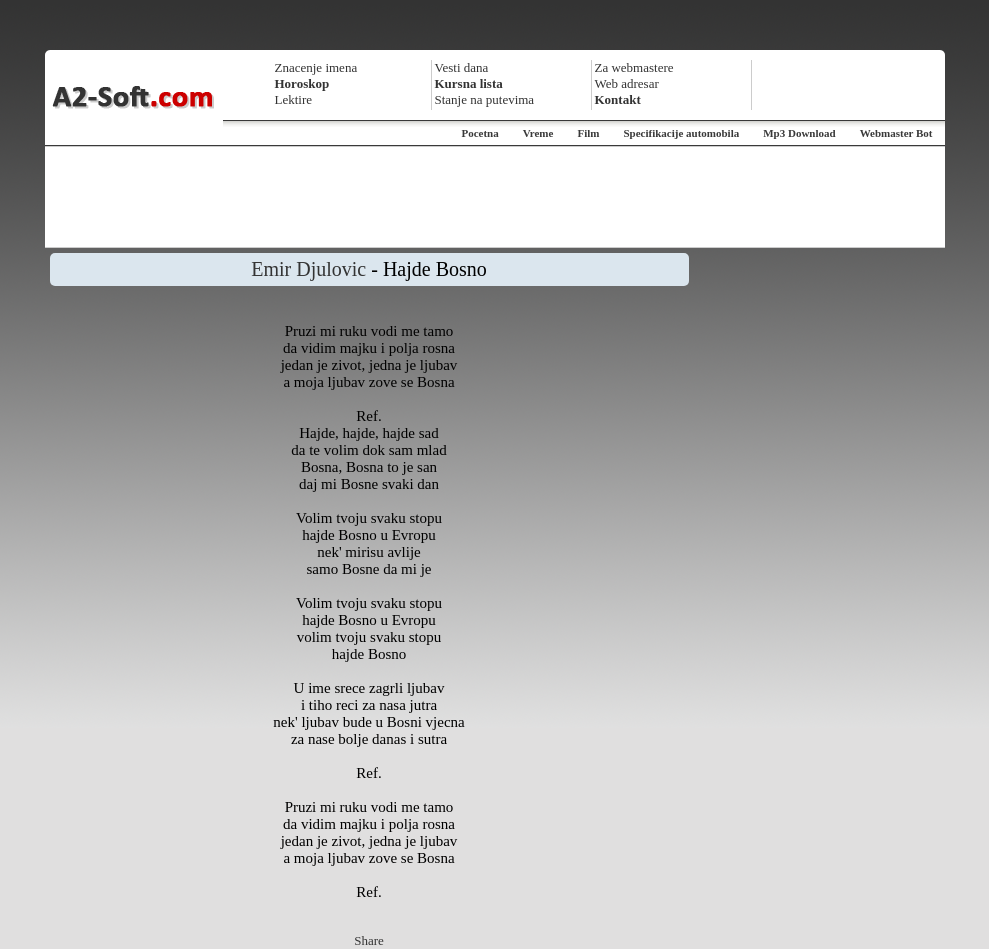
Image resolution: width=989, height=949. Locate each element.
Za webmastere (634, 67)
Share (369, 940)
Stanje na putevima (485, 99)
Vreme (538, 133)
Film (588, 133)
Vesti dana (462, 67)
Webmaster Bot (896, 133)
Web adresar (627, 83)
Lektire (294, 99)
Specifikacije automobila (681, 133)
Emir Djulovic (308, 269)
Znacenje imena (316, 67)
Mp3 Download (799, 133)
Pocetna (479, 133)
